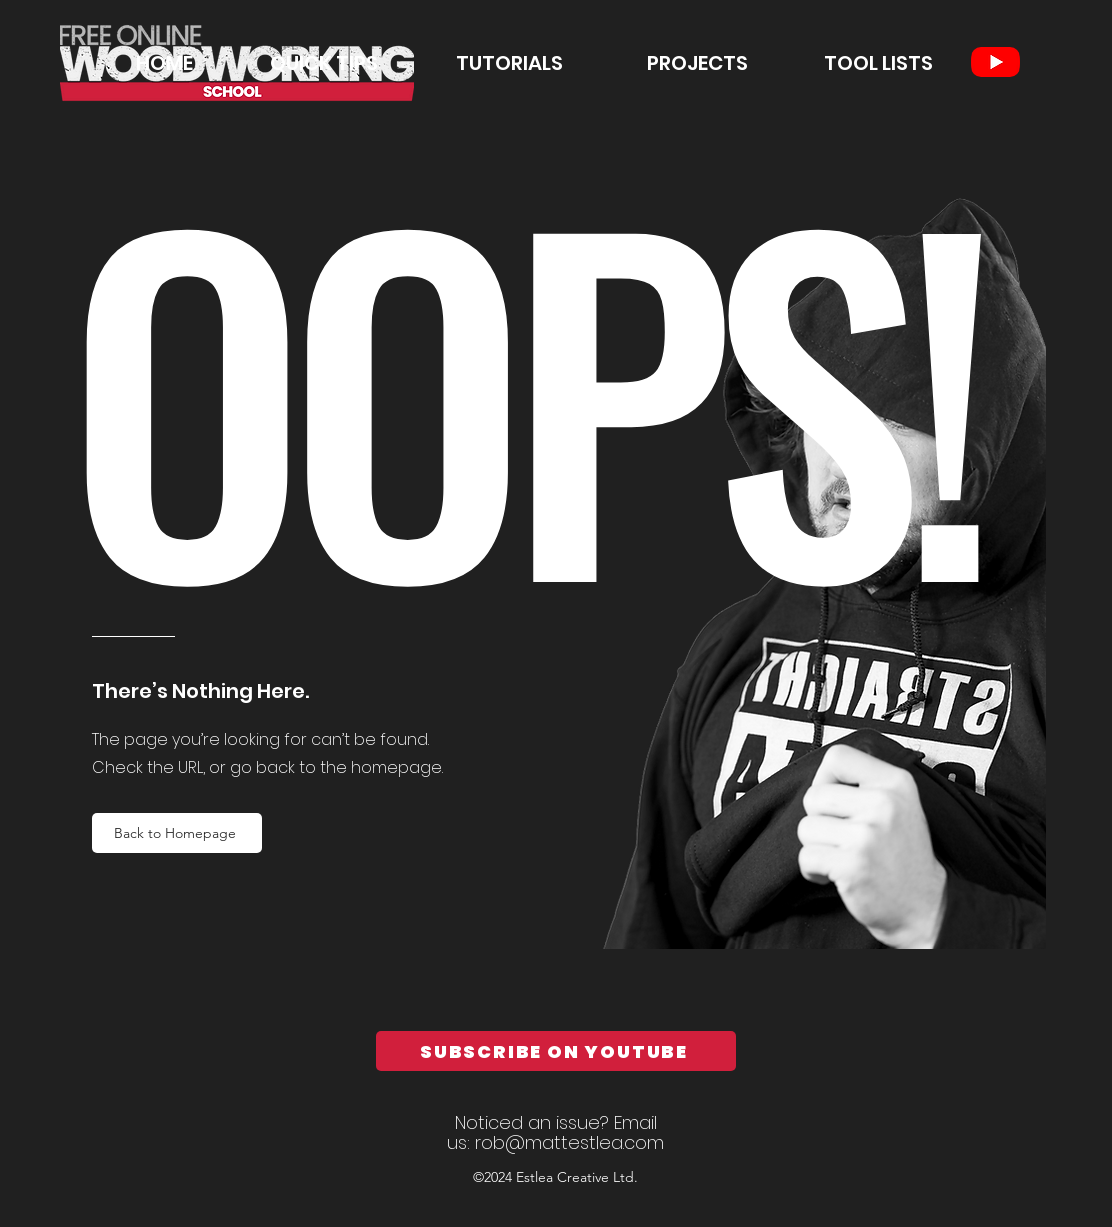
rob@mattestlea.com (569, 1142)
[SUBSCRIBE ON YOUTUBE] (556, 1051)
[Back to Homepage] (177, 833)
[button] (480, 63)
